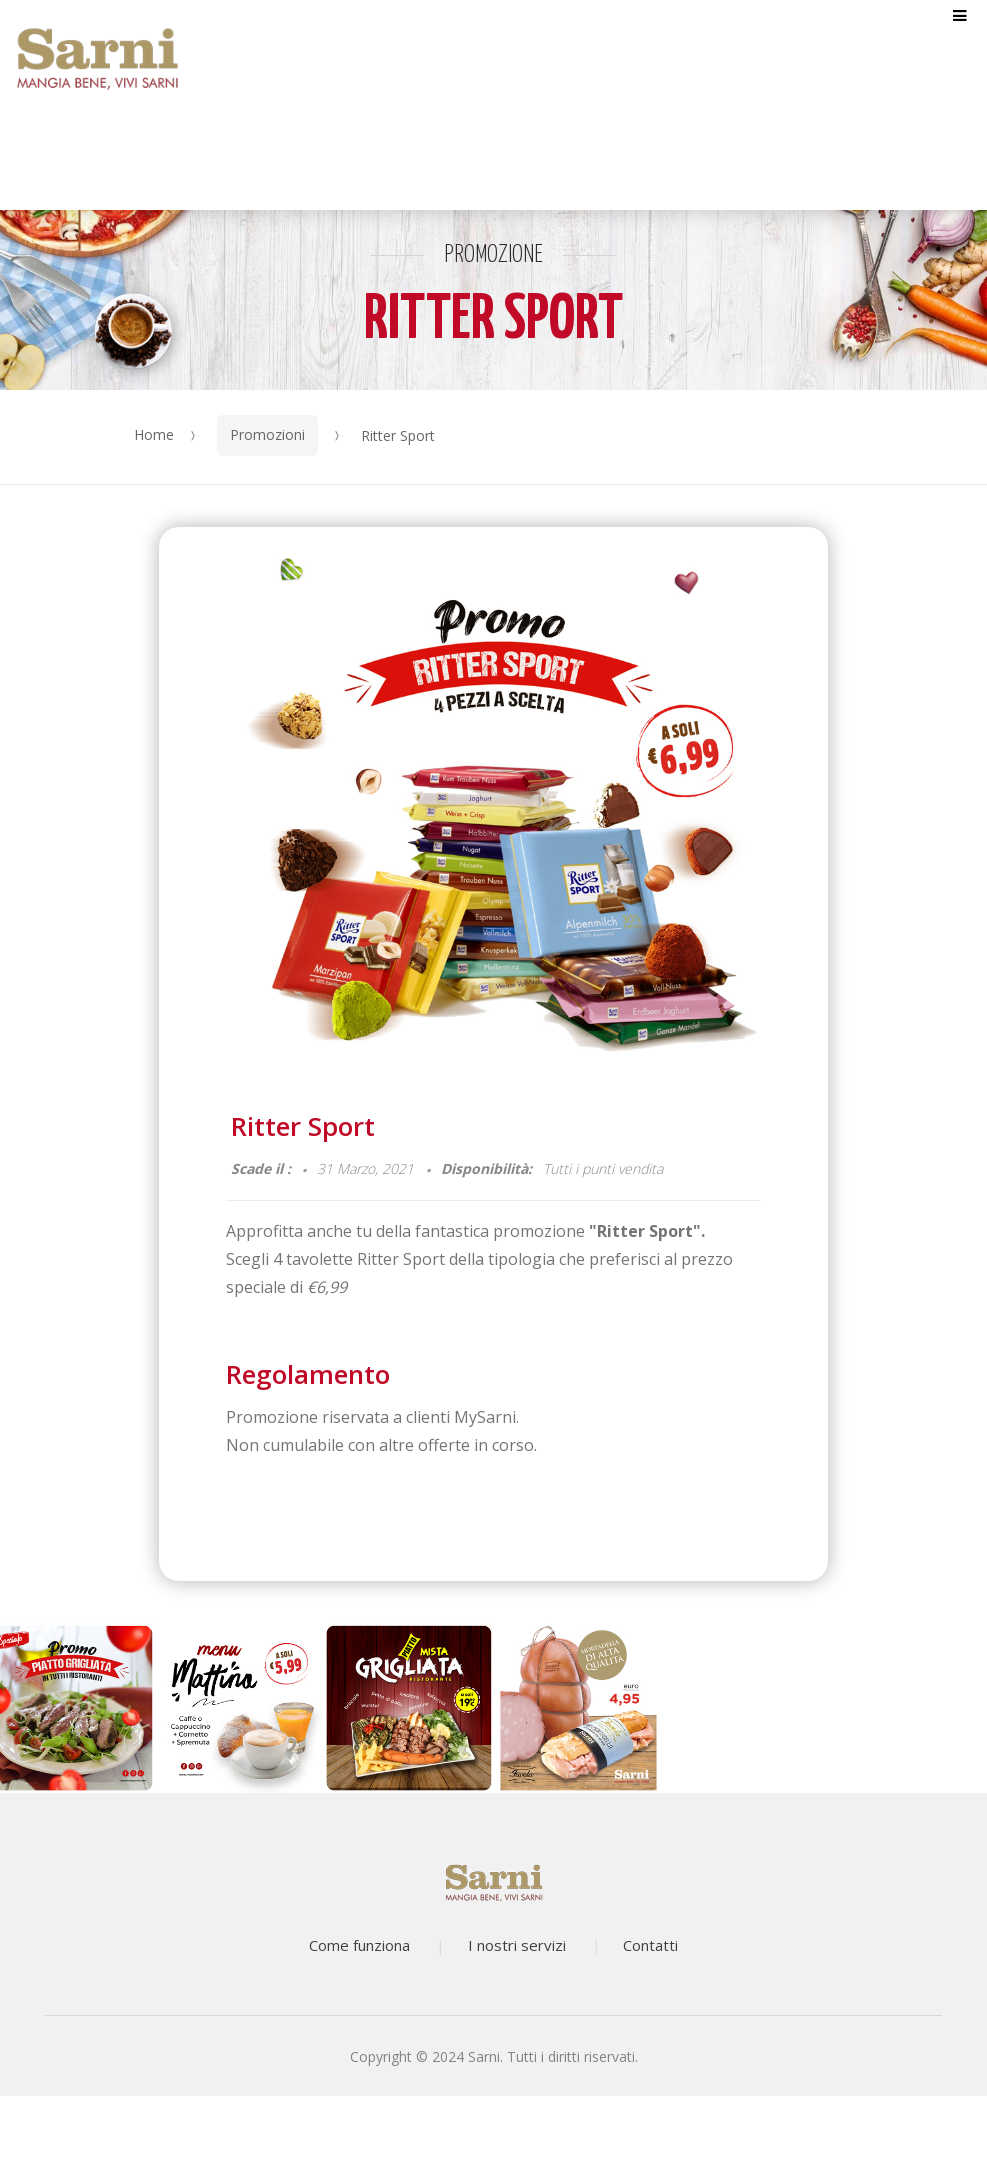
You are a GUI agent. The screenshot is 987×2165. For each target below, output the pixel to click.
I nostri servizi (517, 1945)
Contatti (650, 1945)
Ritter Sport (303, 1126)
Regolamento (308, 1374)
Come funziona (359, 1945)
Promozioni (267, 434)
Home (154, 434)
